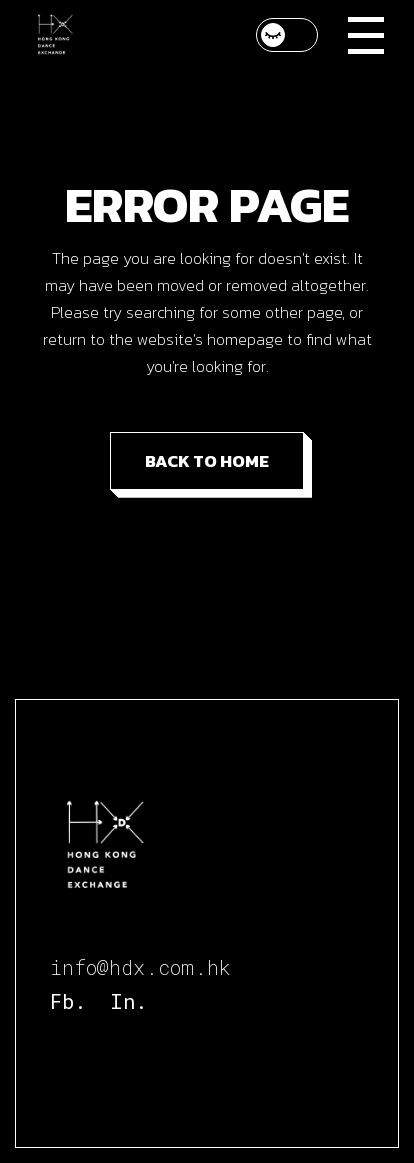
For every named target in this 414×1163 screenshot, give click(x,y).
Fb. (68, 1001)
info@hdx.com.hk (140, 967)
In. (128, 1001)
